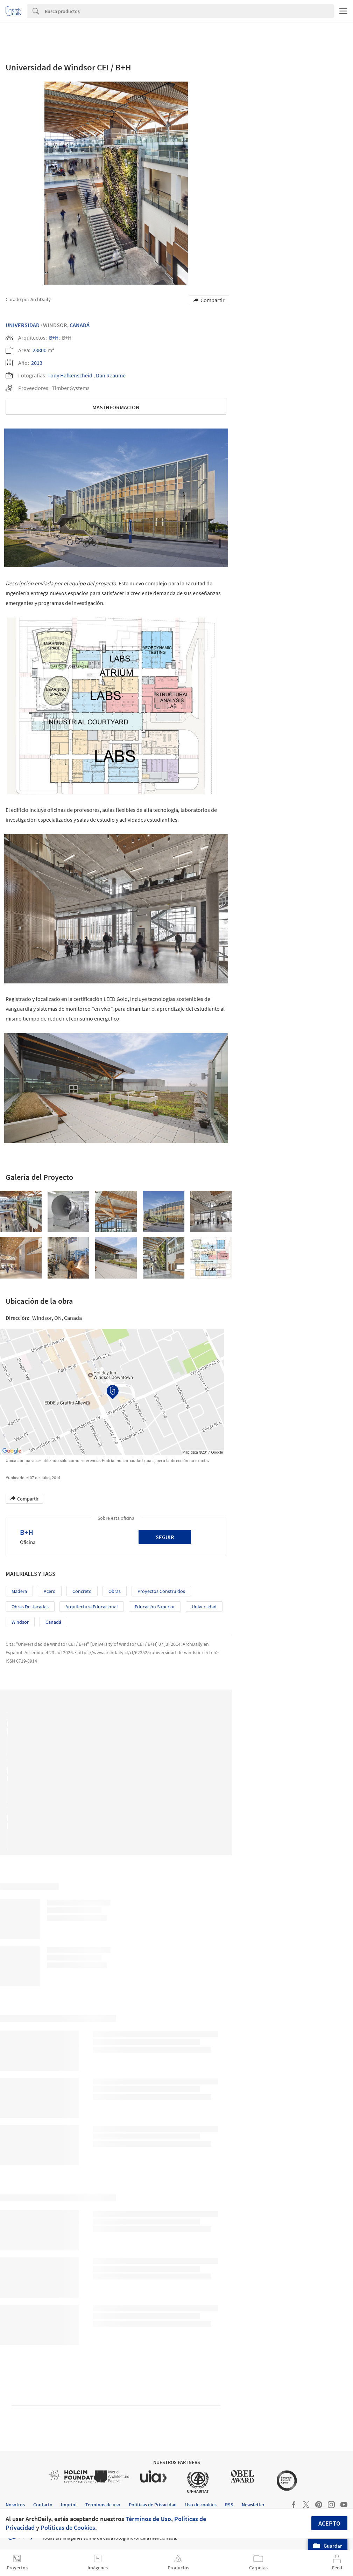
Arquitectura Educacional (91, 1606)
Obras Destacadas (30, 1606)
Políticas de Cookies (68, 2527)
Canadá (80, 324)
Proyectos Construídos (161, 1591)
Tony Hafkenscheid (70, 375)
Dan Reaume (111, 375)
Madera (19, 1591)
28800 (40, 350)
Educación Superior (155, 1606)
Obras (114, 1591)
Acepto (329, 2523)
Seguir (165, 1536)
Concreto (82, 1591)
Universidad (23, 324)
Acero (50, 1591)
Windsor (20, 1622)
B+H (53, 337)
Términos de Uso (148, 2519)
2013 (36, 362)
